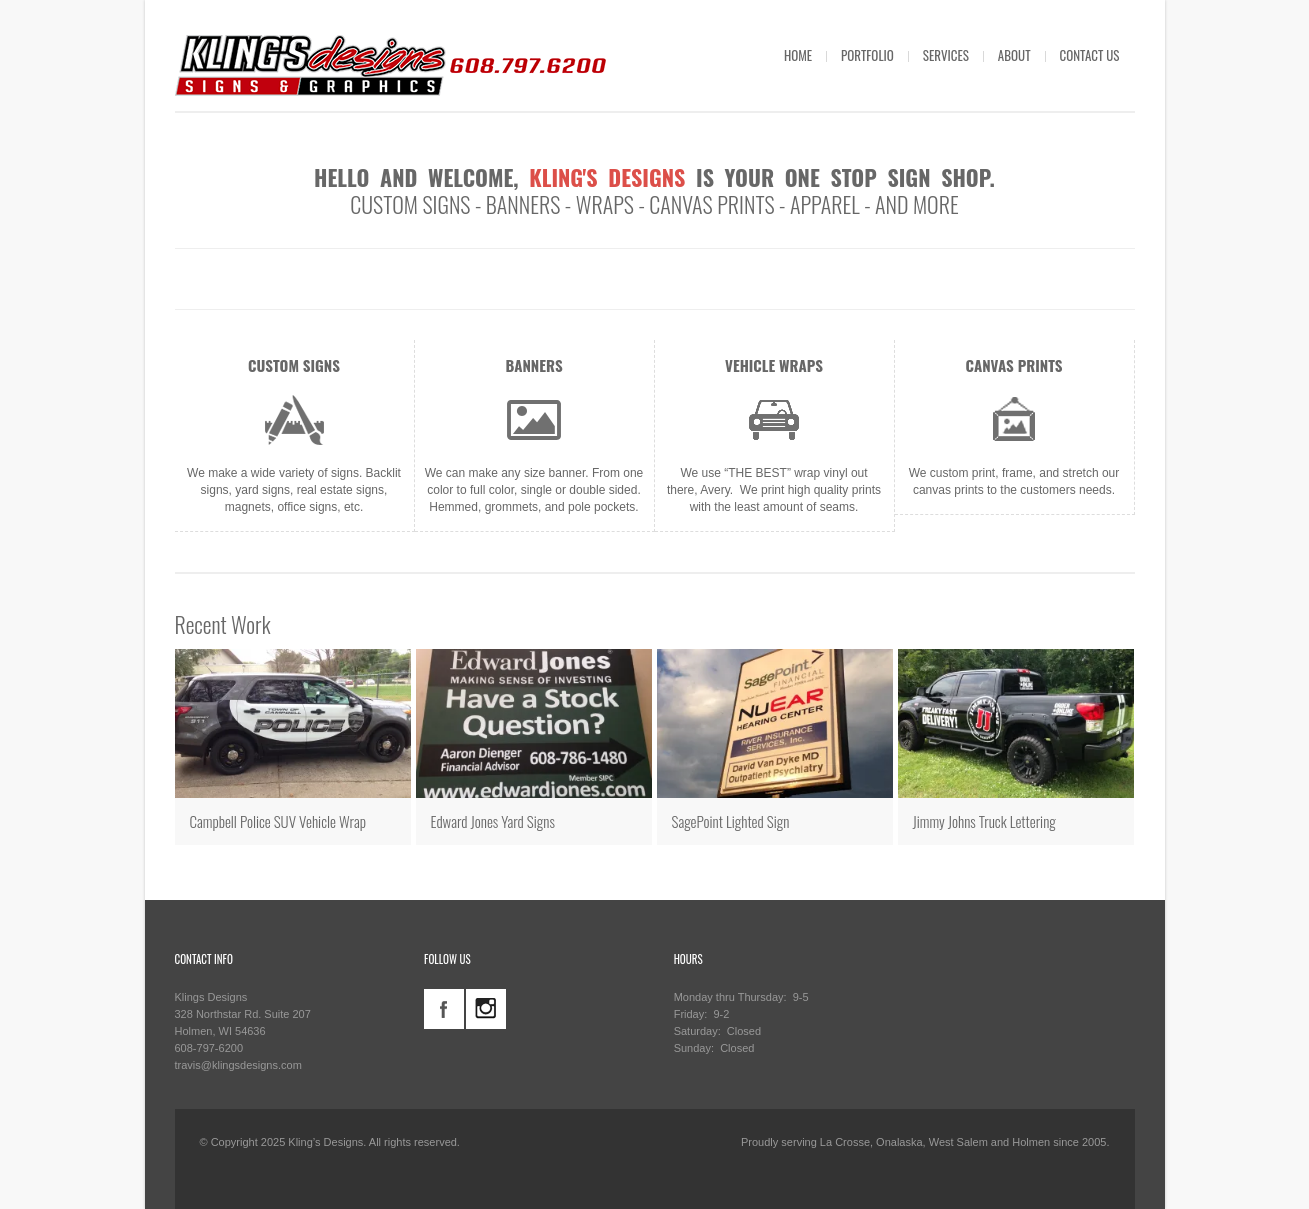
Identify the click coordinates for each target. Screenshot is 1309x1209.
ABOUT (1014, 55)
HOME (798, 55)
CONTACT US (1090, 55)
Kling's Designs (607, 177)
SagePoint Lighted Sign (731, 821)
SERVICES (946, 55)
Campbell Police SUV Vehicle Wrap (278, 821)
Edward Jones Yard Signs (493, 821)
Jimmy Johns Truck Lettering (984, 821)
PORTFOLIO (867, 55)
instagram (486, 1009)
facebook (444, 1009)
